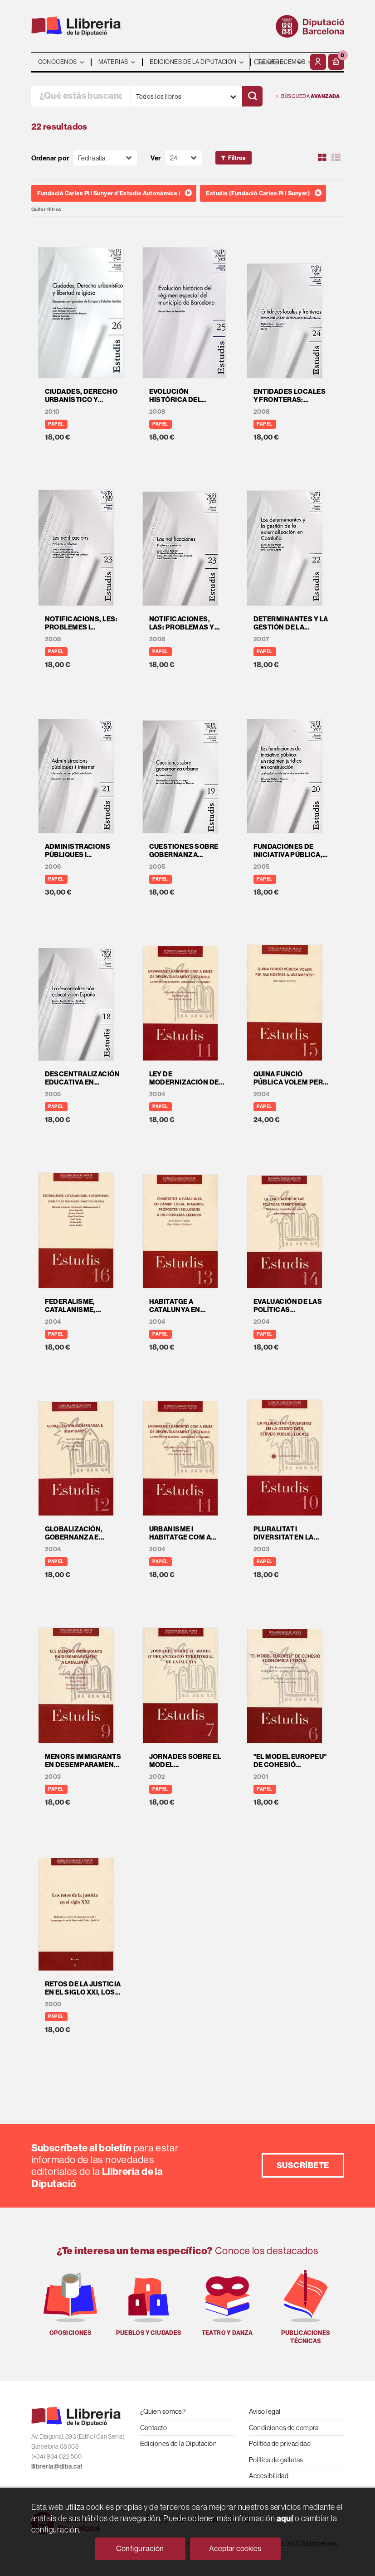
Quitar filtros (46, 209)
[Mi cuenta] (318, 62)
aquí (285, 2518)
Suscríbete (303, 2165)
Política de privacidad (280, 2443)
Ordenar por (50, 158)
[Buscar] (252, 96)
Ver (156, 158)
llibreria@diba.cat (57, 2466)
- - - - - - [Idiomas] (278, 61)
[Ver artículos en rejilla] (321, 157)
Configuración (140, 2548)
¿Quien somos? (163, 2411)
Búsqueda (308, 96)
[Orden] (105, 157)
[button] (336, 62)
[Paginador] (184, 157)
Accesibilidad (269, 2475)
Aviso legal (265, 2411)
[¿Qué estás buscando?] (80, 96)
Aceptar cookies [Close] (235, 2548)
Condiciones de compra (284, 2427)
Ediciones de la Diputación (178, 2443)
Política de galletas (276, 2459)
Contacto (153, 2427)
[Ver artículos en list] (336, 157)
